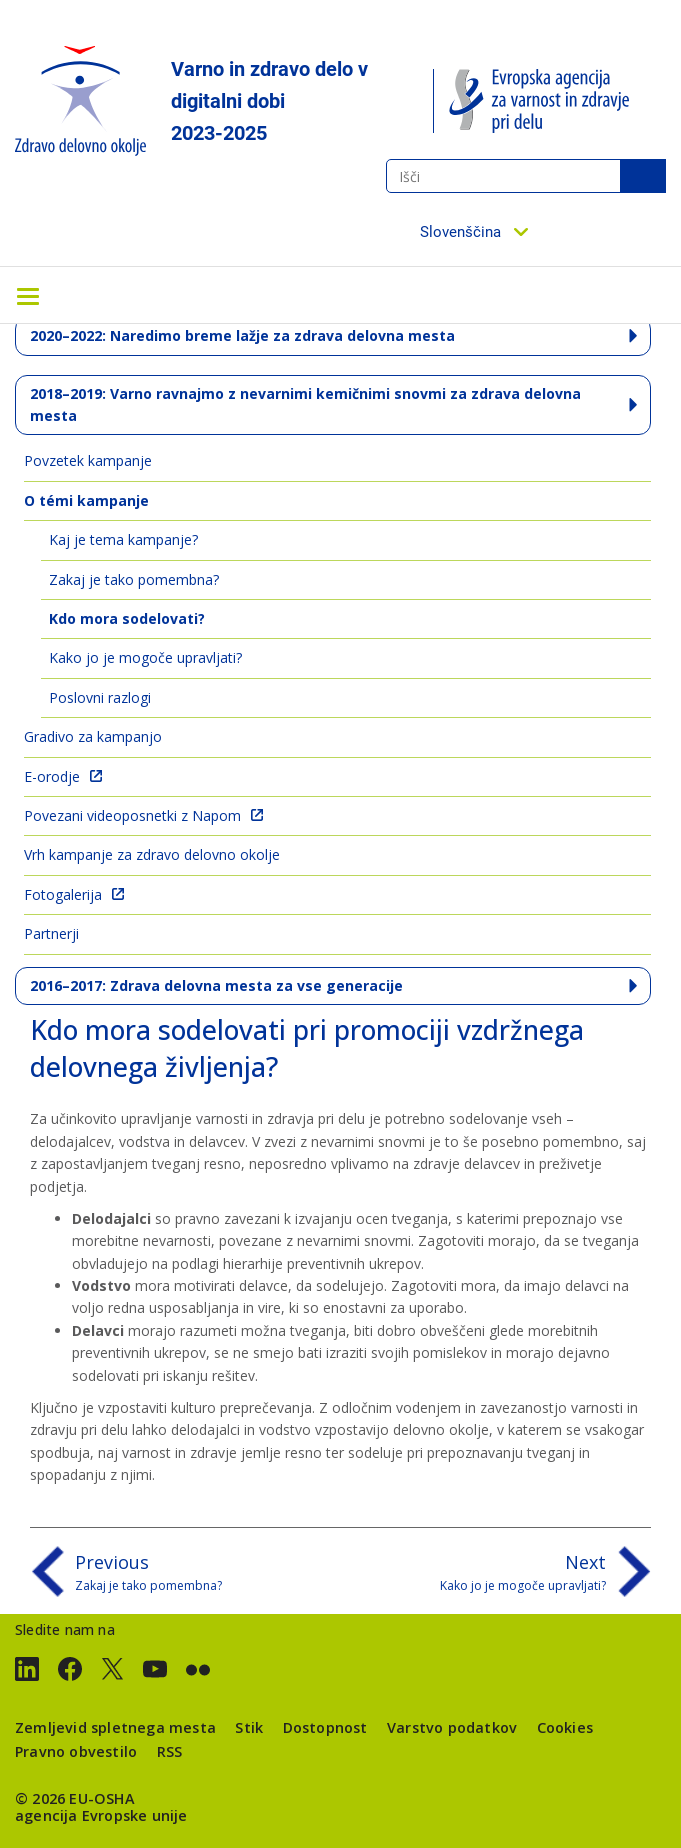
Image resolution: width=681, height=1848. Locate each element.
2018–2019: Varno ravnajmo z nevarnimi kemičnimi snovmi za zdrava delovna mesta (305, 404)
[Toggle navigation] (28, 295)
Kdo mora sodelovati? (127, 618)
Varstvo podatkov (452, 1727)
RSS (170, 1751)
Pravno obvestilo (76, 1751)
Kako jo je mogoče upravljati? (145, 657)
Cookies (565, 1727)
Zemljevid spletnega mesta (115, 1727)
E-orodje (52, 776)
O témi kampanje (86, 500)
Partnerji (51, 933)
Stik (249, 1727)
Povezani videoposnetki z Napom (132, 815)
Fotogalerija (63, 894)
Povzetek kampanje (88, 460)
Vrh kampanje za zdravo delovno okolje (152, 854)
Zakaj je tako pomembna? (134, 579)
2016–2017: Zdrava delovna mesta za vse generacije (216, 985)
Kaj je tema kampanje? (123, 539)
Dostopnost (325, 1727)
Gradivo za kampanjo (93, 736)
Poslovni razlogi (100, 697)
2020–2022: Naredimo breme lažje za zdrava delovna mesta (242, 335)
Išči (643, 176)
